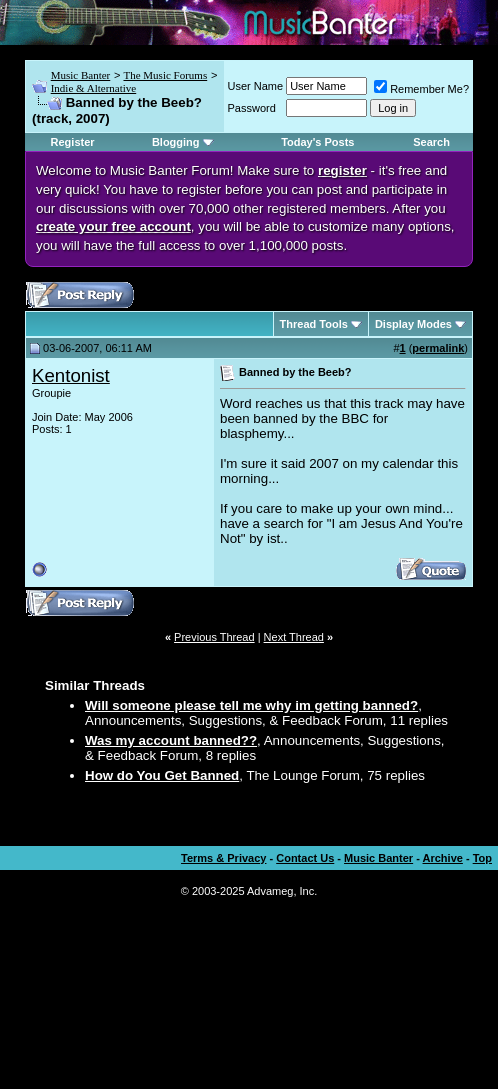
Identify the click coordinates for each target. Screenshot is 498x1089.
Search (431, 142)
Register (73, 142)
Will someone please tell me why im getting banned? (251, 705)
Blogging (176, 142)
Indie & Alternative (94, 88)
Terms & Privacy (223, 858)
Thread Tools (314, 324)
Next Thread (294, 637)
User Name (256, 86)
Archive (443, 858)
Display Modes (413, 324)
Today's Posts (317, 142)
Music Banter (81, 75)
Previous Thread (214, 637)
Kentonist (71, 375)
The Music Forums (165, 75)
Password (252, 108)
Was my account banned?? (171, 740)
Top (482, 858)
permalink (438, 348)
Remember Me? (421, 89)
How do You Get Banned (162, 775)
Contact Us (305, 858)
